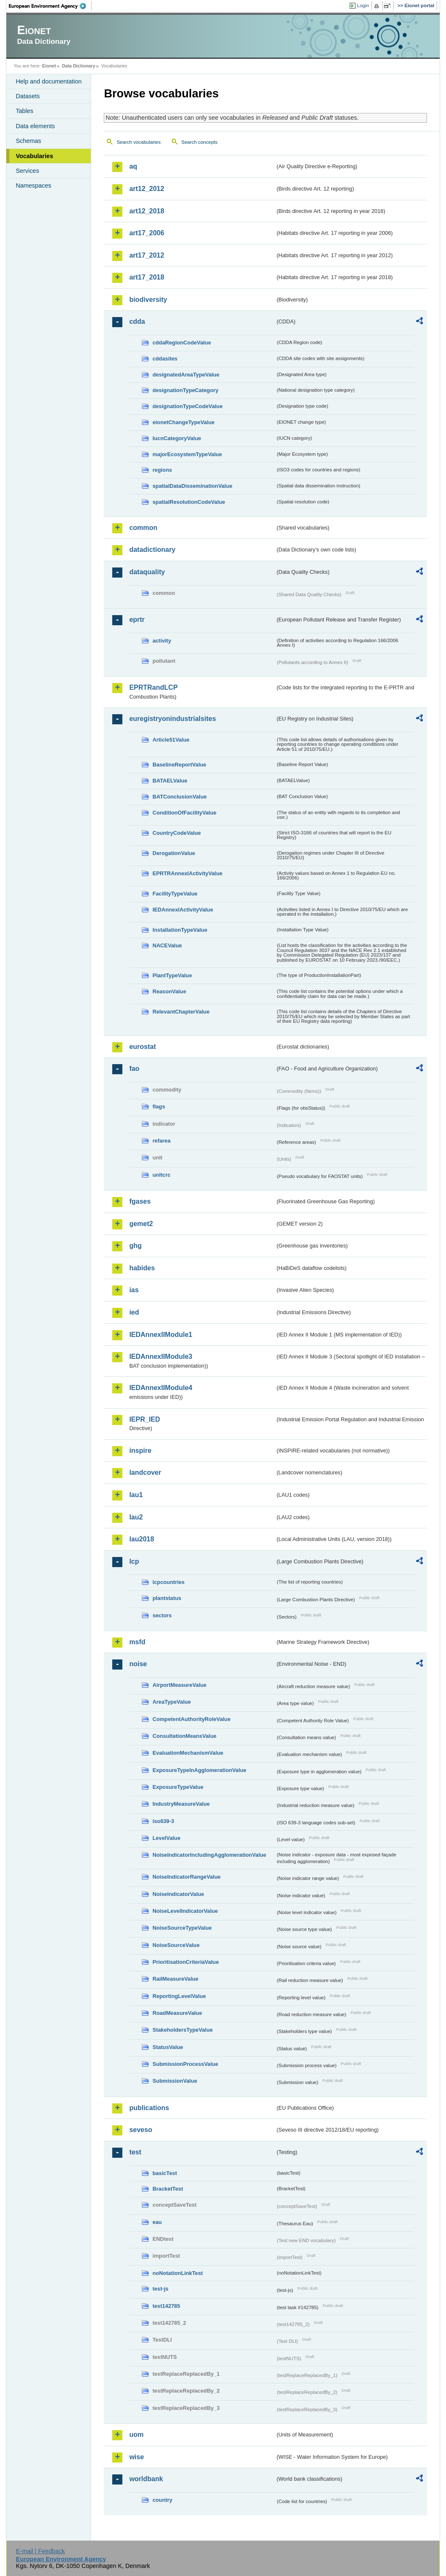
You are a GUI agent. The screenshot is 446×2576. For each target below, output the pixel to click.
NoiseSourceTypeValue (182, 1928)
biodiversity (148, 299)
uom (136, 2434)
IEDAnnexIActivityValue (182, 909)
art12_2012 (146, 188)
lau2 (136, 1517)
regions (162, 470)
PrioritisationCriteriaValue (185, 1962)
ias (133, 1289)
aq (133, 166)
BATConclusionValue (179, 796)
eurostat (142, 1046)
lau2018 (141, 1539)
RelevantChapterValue (180, 1011)
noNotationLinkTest (177, 2273)
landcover (145, 1472)
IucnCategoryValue (176, 438)
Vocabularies (34, 156)
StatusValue (167, 2047)
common (143, 527)
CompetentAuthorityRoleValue (191, 1719)
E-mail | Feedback (40, 2551)
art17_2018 (146, 277)
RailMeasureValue (175, 1979)
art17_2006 (146, 233)
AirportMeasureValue (179, 1685)
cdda (137, 321)
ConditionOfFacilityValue (184, 812)
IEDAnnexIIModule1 (160, 1334)
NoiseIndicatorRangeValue (186, 1877)
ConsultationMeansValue (184, 1736)
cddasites (164, 358)
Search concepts (199, 142)
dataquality (147, 571)
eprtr (136, 619)
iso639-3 (163, 1821)
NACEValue (167, 945)
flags (158, 1106)
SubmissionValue (174, 2081)
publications (149, 2107)
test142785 (166, 2306)
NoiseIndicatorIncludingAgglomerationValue (209, 1855)
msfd (137, 1642)
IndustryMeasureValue (181, 1804)
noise (138, 1663)
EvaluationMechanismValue (187, 1753)
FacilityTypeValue (174, 893)
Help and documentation (48, 81)
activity (161, 640)
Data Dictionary (78, 65)
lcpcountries (168, 1582)
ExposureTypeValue (177, 1787)
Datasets (28, 96)
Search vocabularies (138, 142)
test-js (160, 2289)
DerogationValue (173, 853)
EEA (50, 6)
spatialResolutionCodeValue (188, 502)
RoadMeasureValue (177, 2013)
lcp (134, 1561)
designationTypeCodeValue (187, 406)
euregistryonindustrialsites (172, 718)
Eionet (49, 65)
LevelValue (166, 1838)
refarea (161, 1140)
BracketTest (167, 2189)
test (135, 2152)
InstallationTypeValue (179, 930)
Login (363, 5)
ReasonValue (169, 991)
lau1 (136, 1494)
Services (27, 170)
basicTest (164, 2173)
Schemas (28, 140)
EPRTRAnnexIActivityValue (187, 873)
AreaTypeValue (171, 1702)
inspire (140, 1450)
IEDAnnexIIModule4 (160, 1387)
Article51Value (170, 740)
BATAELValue (169, 780)
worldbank (146, 2478)
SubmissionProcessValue (185, 2064)
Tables (24, 111)
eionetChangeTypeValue (183, 422)
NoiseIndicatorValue (178, 1894)
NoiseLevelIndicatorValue (185, 1911)
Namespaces (33, 185)
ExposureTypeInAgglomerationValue (199, 1770)
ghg (135, 1245)
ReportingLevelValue (179, 1996)
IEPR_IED (144, 1419)
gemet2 (141, 1223)
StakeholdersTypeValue (182, 2030)
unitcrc (161, 1175)
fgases (140, 1201)
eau (157, 2222)
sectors (162, 1615)
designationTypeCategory (185, 390)
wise (136, 2456)
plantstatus (166, 1598)
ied (134, 1312)
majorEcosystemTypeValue (187, 454)
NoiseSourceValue (176, 1945)
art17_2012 (146, 255)
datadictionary (152, 549)
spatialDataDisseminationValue (192, 486)
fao (134, 1068)
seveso (140, 2129)
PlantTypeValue (172, 975)
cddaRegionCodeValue (181, 342)
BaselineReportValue (179, 764)
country (162, 2500)
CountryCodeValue (176, 833)
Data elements (35, 126)
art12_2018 (146, 211)
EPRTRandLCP (153, 687)
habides (141, 1268)
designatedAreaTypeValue (185, 374)
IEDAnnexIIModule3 (160, 1356)
